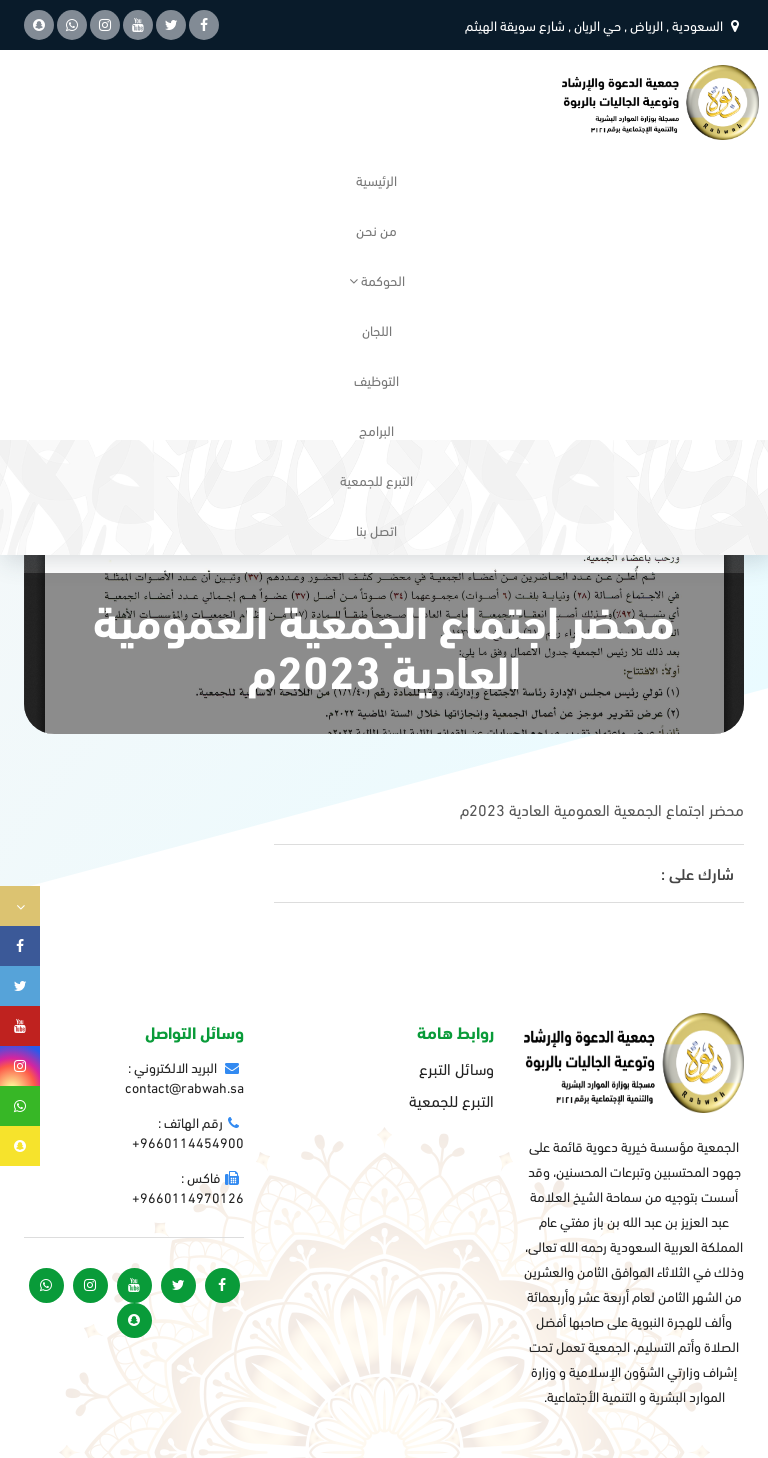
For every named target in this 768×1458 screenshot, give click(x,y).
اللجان (377, 329)
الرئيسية (376, 179)
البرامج (376, 429)
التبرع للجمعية (376, 479)
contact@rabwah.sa (184, 1086)
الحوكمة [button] (377, 279)
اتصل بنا (376, 529)
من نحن (376, 229)
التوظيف (376, 379)
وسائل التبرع (456, 1068)
